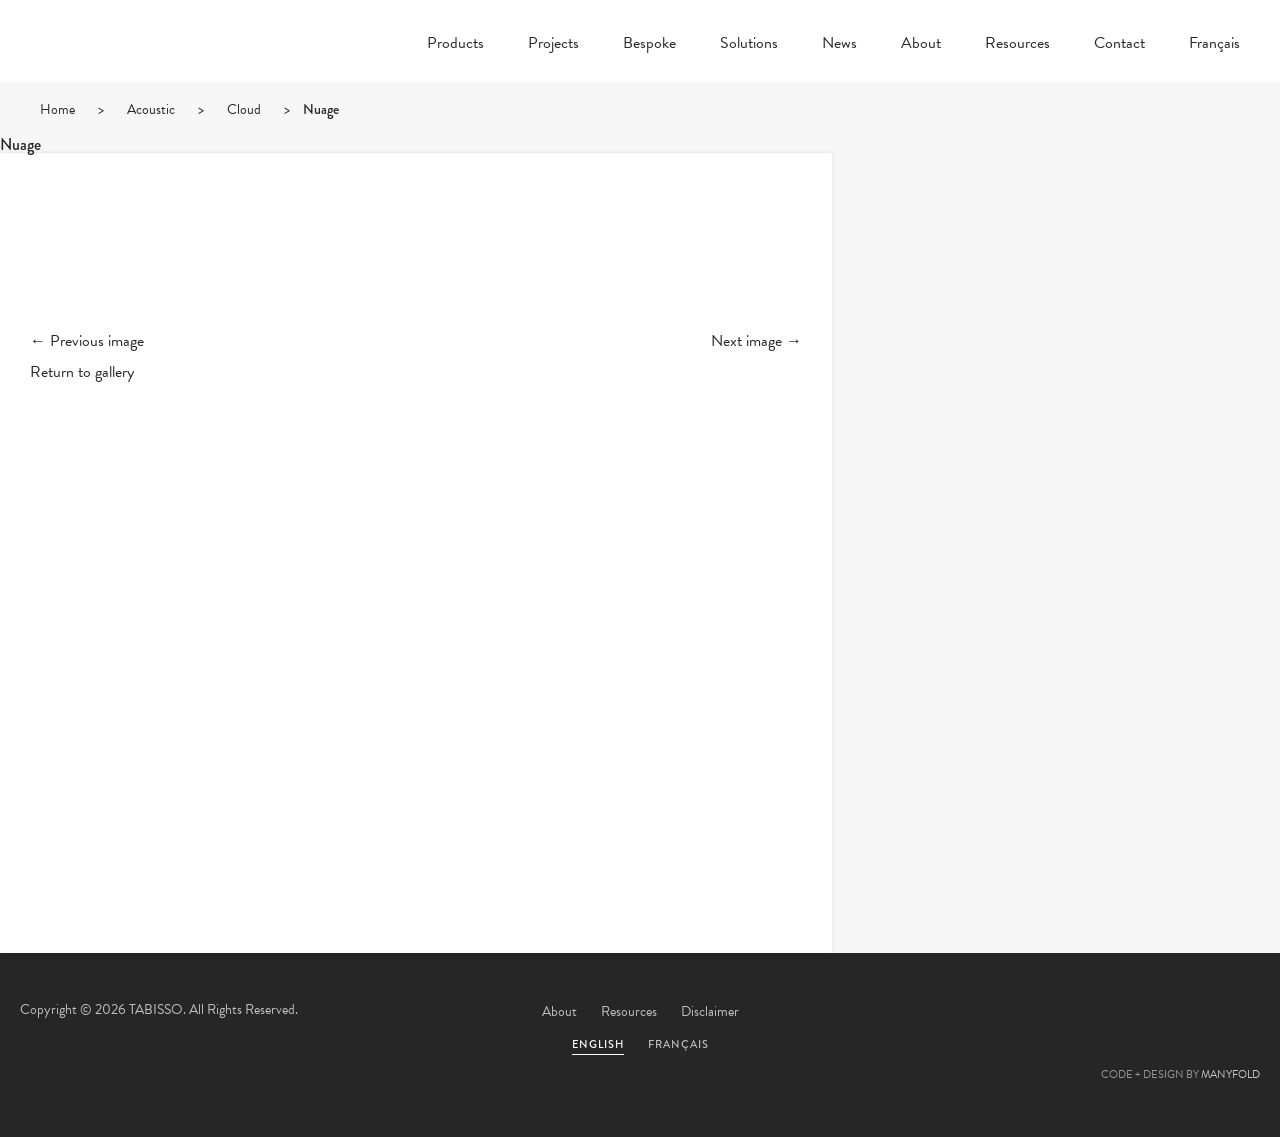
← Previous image (87, 341)
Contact (1119, 45)
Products (455, 45)
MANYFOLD (1230, 1074)
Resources (1017, 45)
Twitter (1019, 1013)
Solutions (749, 45)
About (921, 45)
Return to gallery (82, 372)
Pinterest (1127, 1013)
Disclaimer (710, 1011)
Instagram (1235, 1013)
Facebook (1073, 1013)
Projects (553, 45)
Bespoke (649, 45)
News (839, 45)
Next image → (756, 341)
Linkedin (1181, 1013)
